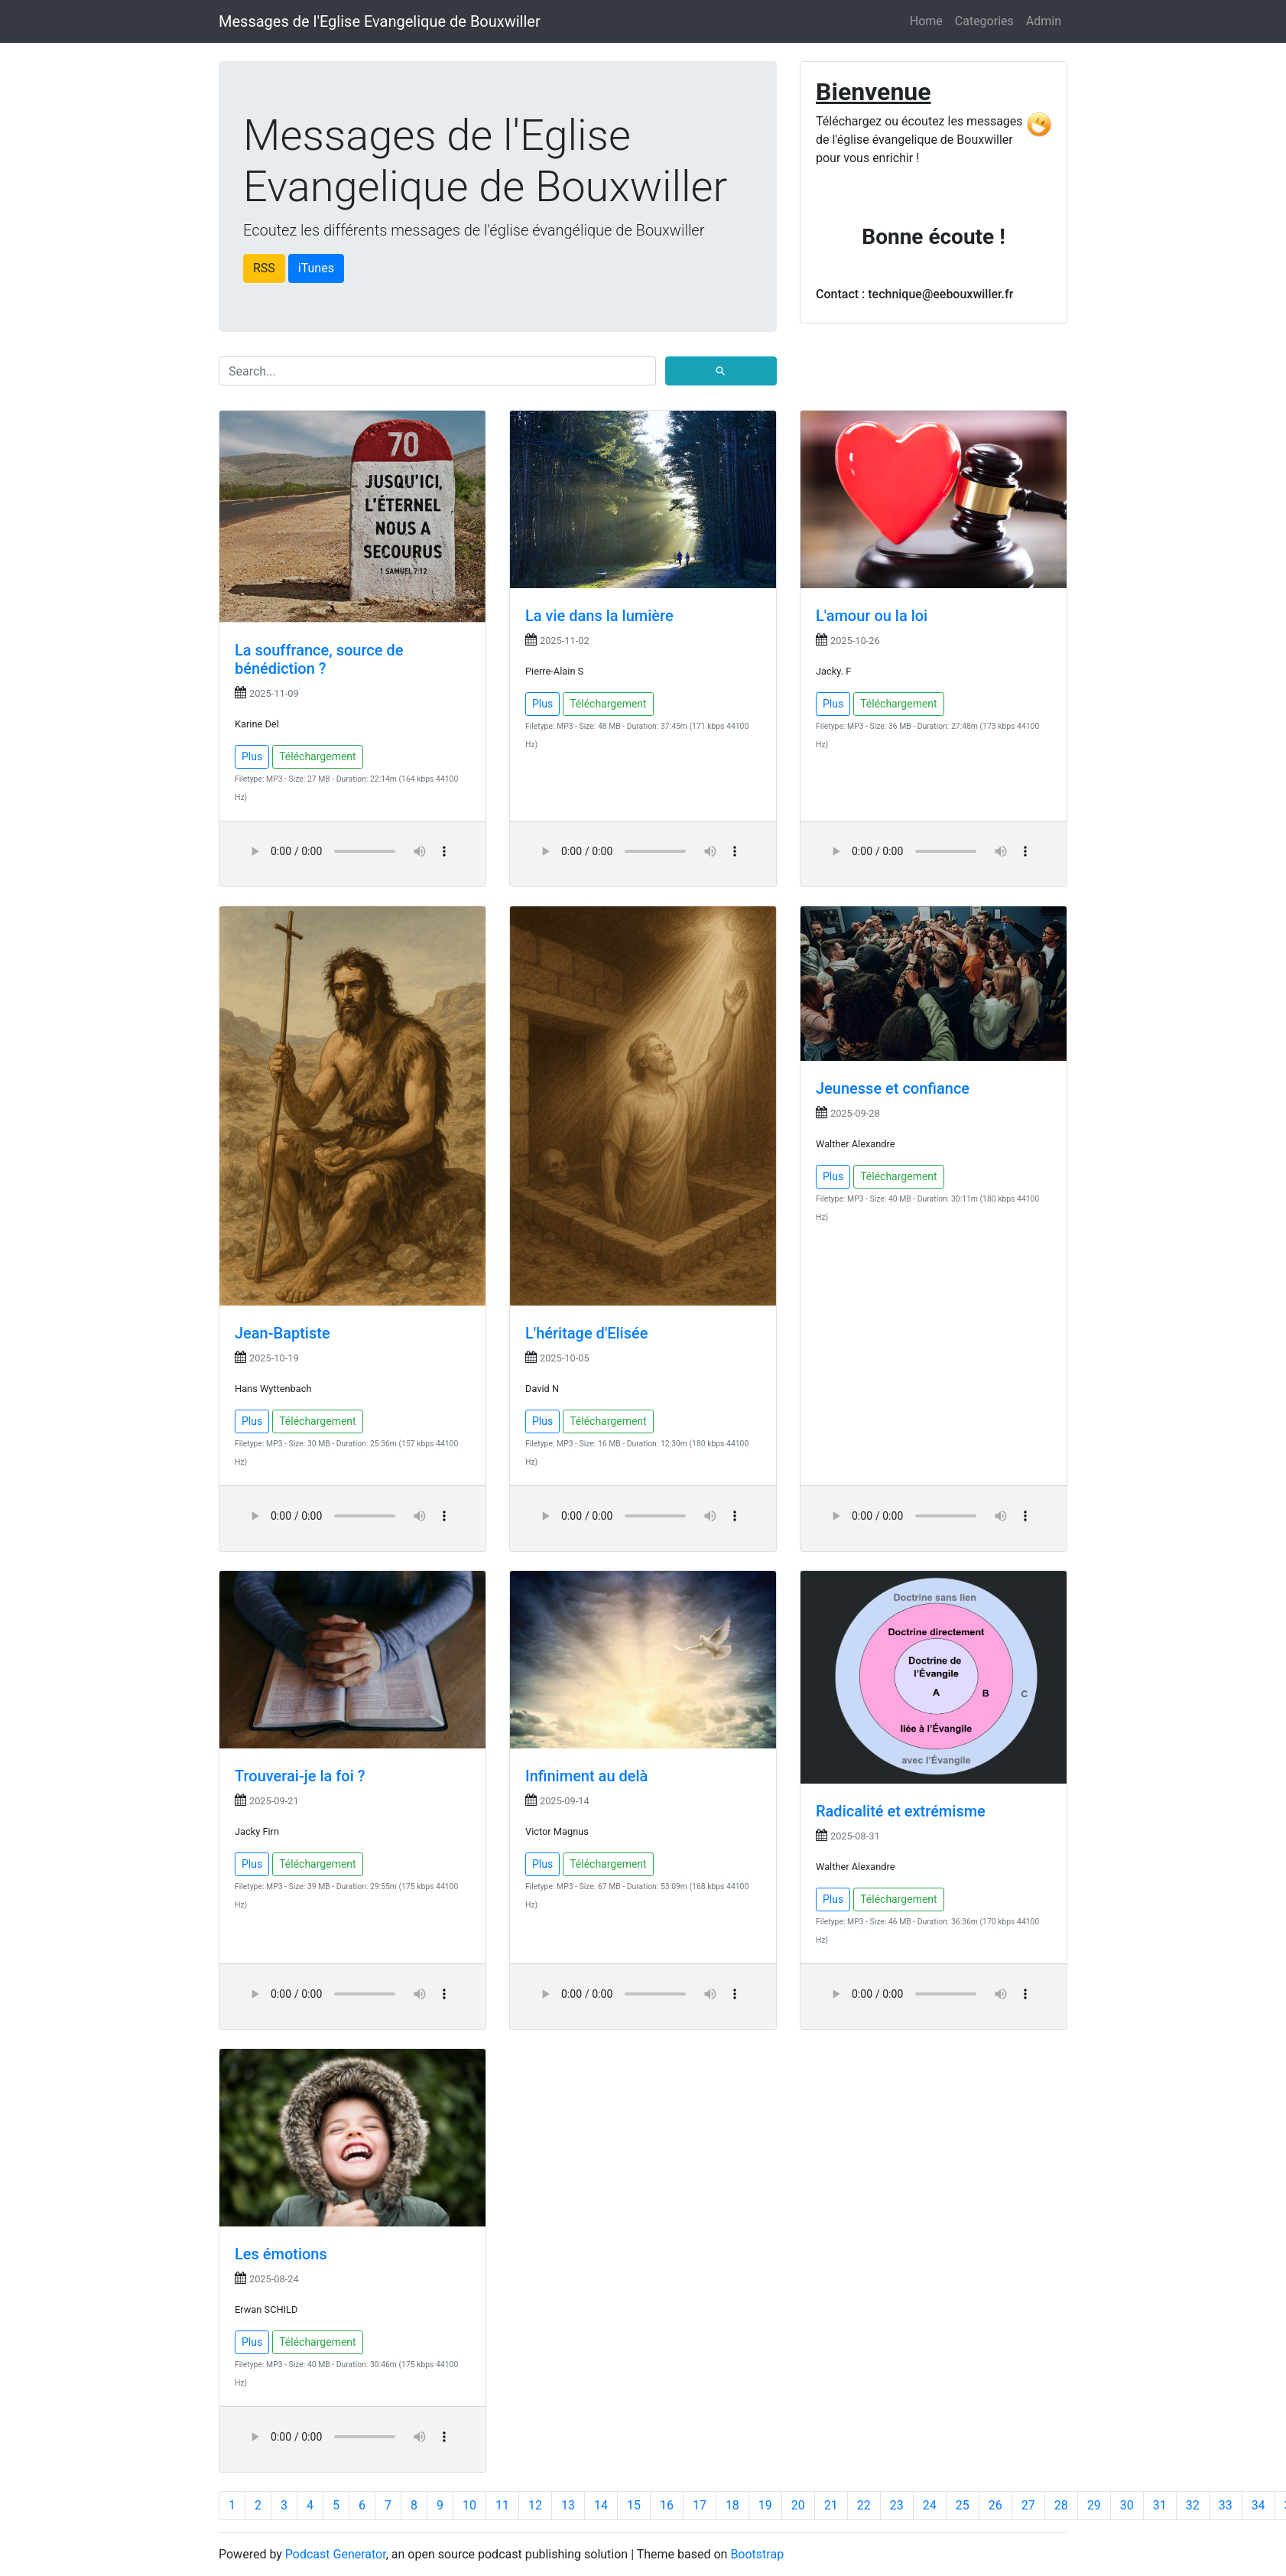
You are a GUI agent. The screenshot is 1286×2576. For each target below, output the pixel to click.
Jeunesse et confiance (892, 1088)
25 (962, 2505)
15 (634, 2505)
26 (995, 2505)
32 (1193, 2505)
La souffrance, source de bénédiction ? (319, 659)
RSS (264, 268)
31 (1160, 2505)
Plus (252, 756)
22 (864, 2505)
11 (502, 2505)
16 (667, 2505)
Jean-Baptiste (282, 1333)
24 (930, 2505)
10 (469, 2505)
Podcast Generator (335, 2554)
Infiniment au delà (586, 1776)
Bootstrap (757, 2554)
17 (699, 2505)
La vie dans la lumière (599, 616)
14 (601, 2505)
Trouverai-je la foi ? (300, 1776)
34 (1258, 2505)
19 (765, 2505)
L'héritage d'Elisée (586, 1333)
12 (535, 2505)
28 (1061, 2505)
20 (798, 2505)
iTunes (316, 268)
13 (568, 2505)
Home (926, 21)
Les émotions (281, 2254)
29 (1094, 2505)
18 (732, 2505)
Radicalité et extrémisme (901, 1811)
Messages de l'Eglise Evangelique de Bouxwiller (380, 21)
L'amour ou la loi (871, 616)
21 (831, 2505)
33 (1225, 2505)
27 (1028, 2505)
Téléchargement (317, 756)
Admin (1043, 21)
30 (1127, 2505)
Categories (984, 21)
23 (897, 2505)
